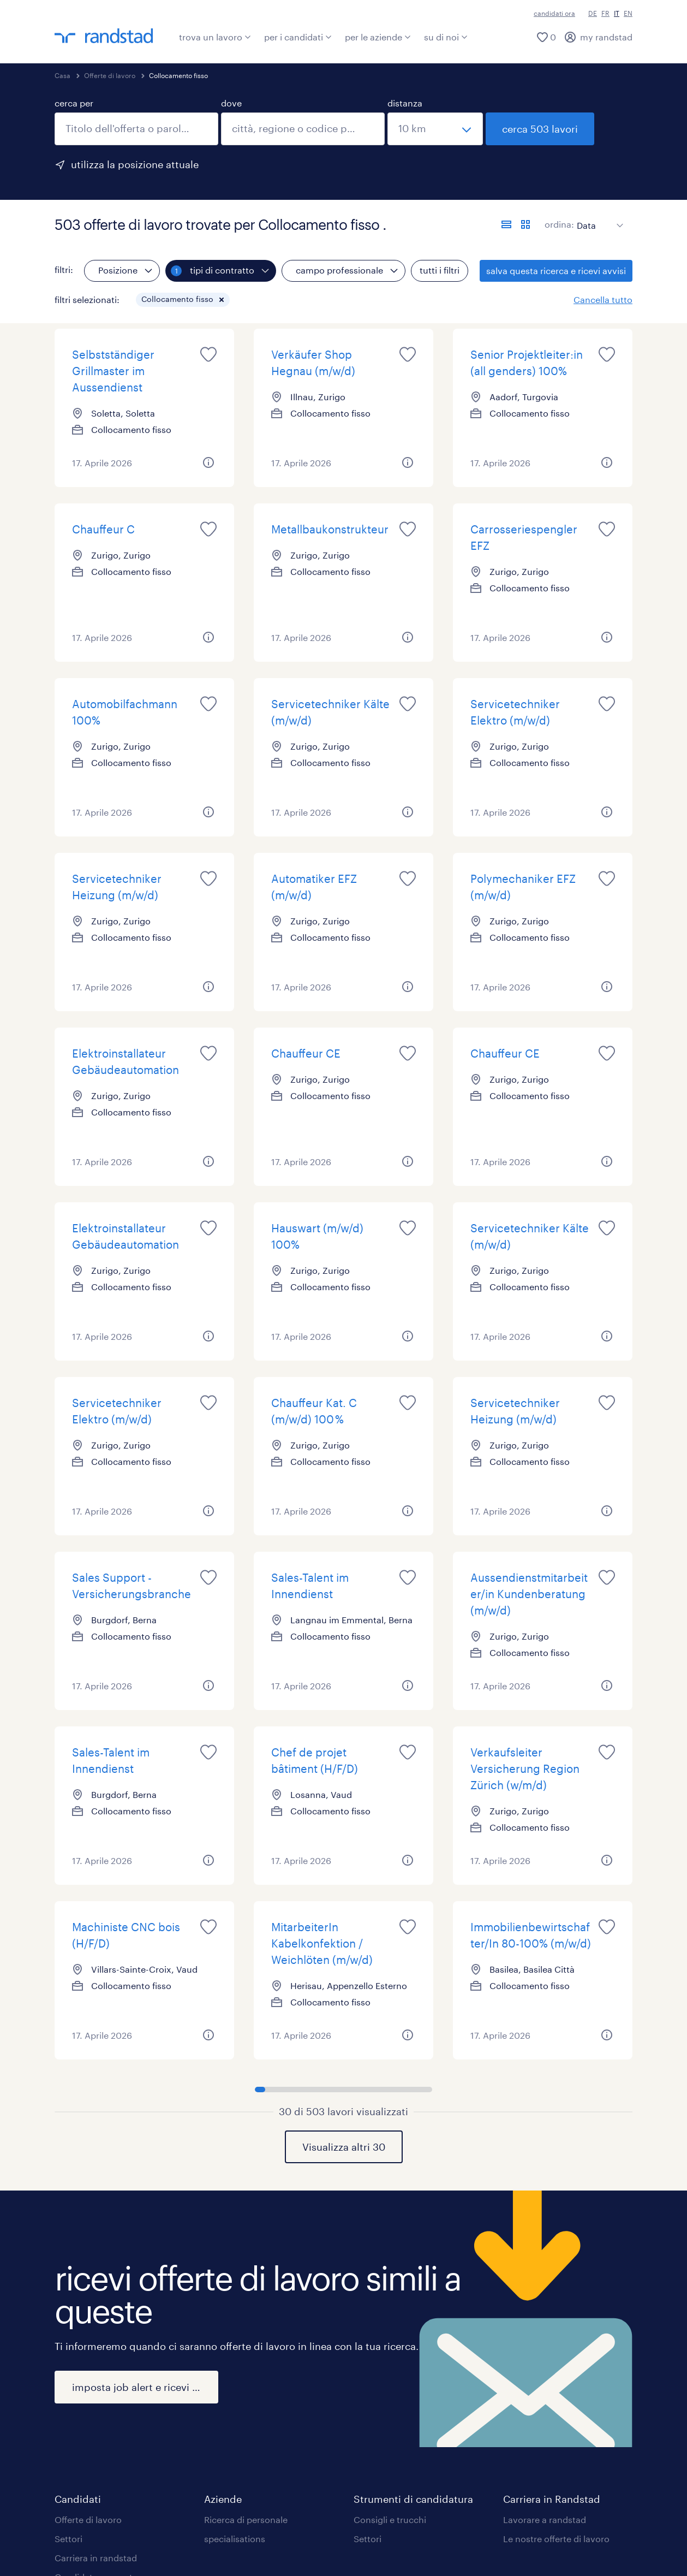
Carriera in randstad (96, 2558)
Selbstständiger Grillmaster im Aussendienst (113, 371)
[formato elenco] (506, 224)
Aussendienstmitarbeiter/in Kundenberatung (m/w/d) (529, 1594)
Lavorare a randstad (544, 2519)
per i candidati (298, 37)
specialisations (234, 2538)
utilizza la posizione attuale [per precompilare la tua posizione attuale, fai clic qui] (135, 164)
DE (592, 13)
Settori (68, 2538)
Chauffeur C (103, 529)
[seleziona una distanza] (435, 128)
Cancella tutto (603, 299)
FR (605, 13)
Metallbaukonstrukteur (330, 529)
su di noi (446, 37)
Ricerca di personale (246, 2519)
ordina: (559, 224)
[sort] (598, 217)
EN (628, 13)
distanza (404, 103)
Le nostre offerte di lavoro (556, 2538)
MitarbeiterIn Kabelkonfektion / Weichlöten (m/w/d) (322, 1943)
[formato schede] (525, 224)
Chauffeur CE (305, 1053)
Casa (62, 75)
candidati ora (554, 13)
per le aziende (378, 37)
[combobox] (136, 128)
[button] (221, 299)
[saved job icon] (208, 354)
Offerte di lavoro (109, 75)
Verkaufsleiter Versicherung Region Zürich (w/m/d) (525, 1768)
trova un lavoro (215, 37)
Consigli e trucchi (390, 2519)
